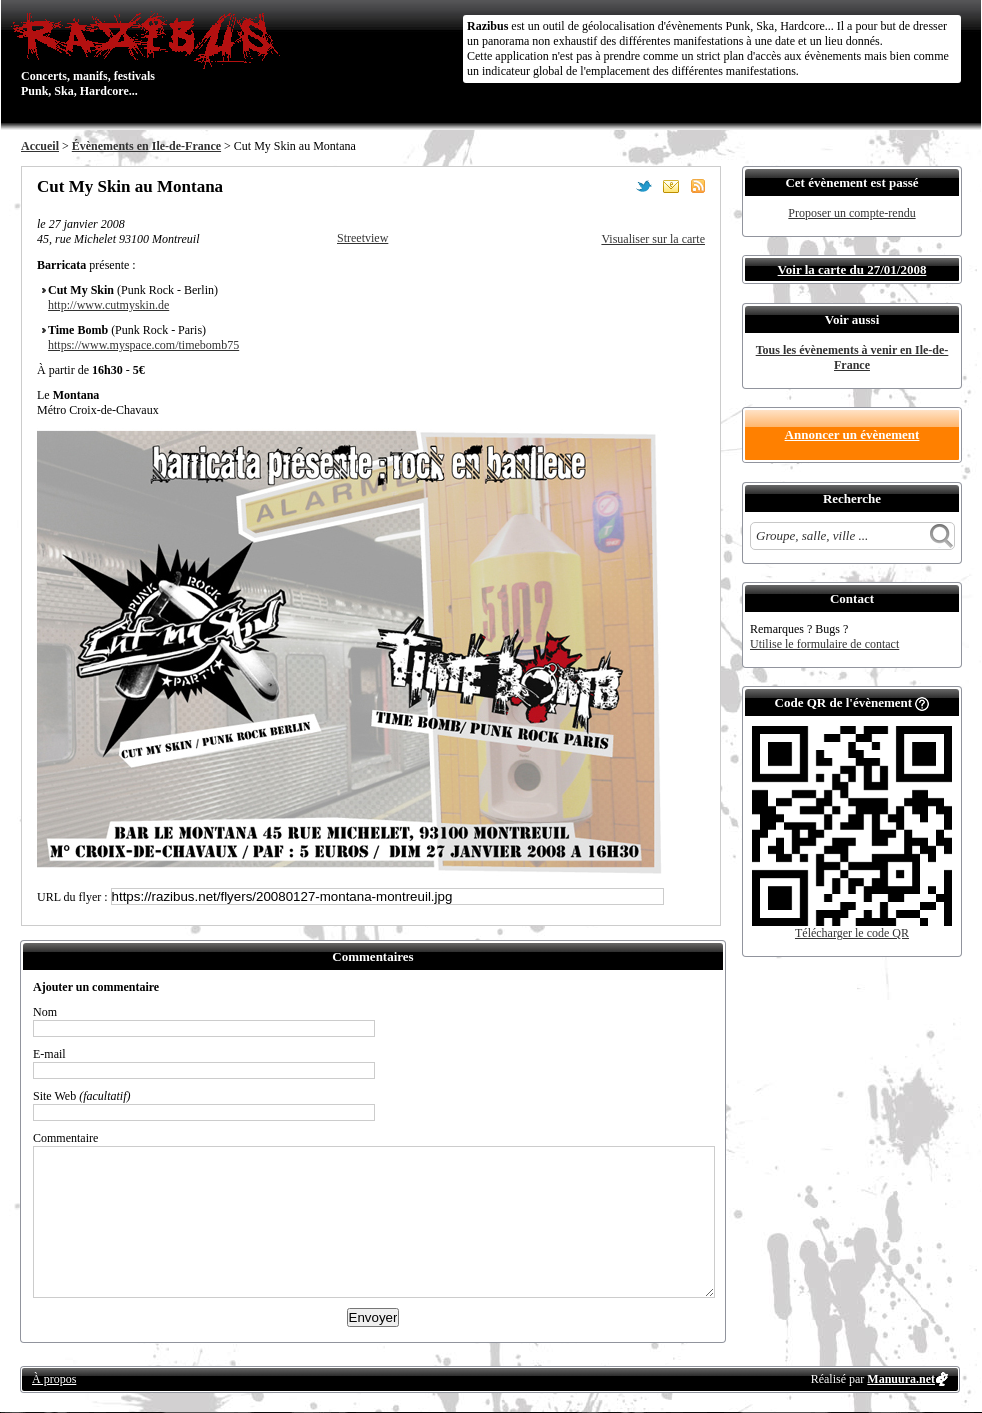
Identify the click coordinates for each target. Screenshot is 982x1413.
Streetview (362, 238)
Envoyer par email (671, 186)
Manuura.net (901, 1379)
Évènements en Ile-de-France (146, 146)
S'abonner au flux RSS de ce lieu (698, 186)
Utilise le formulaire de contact (824, 644)
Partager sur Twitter (644, 186)
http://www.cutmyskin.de (108, 305)
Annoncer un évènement (852, 434)
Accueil (40, 146)
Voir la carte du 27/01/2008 (852, 269)
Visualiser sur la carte (653, 239)
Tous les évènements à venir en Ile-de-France (852, 357)
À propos (54, 1379)
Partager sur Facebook (617, 186)
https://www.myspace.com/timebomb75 (143, 345)
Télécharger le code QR (852, 933)
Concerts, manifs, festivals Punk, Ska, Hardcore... (150, 54)
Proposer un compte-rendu (851, 213)
